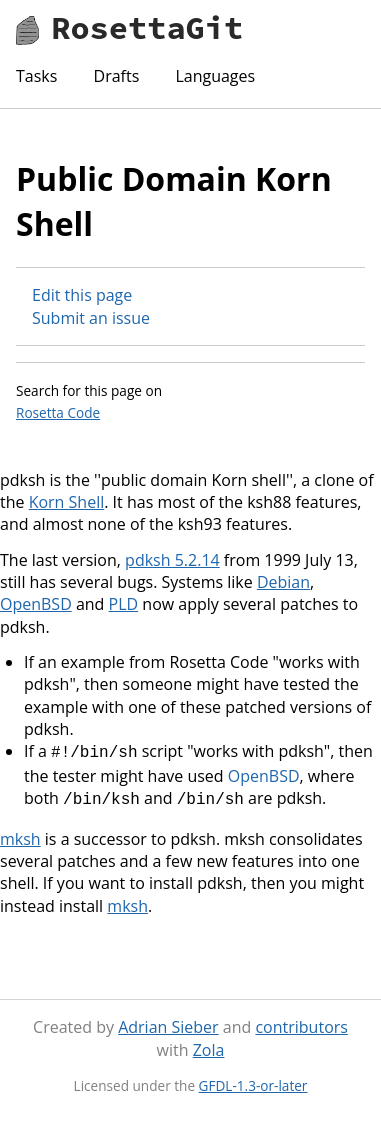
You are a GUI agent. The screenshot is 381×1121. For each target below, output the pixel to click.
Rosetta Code (58, 412)
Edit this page (82, 295)
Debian (283, 582)
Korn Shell (67, 502)
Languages (215, 76)
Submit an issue (91, 318)
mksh (20, 835)
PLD (124, 604)
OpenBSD (36, 604)
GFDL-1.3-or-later (253, 1081)
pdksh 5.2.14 (172, 560)
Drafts (117, 76)
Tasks (36, 76)
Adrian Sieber (168, 1023)
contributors (301, 1023)
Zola (209, 1046)
